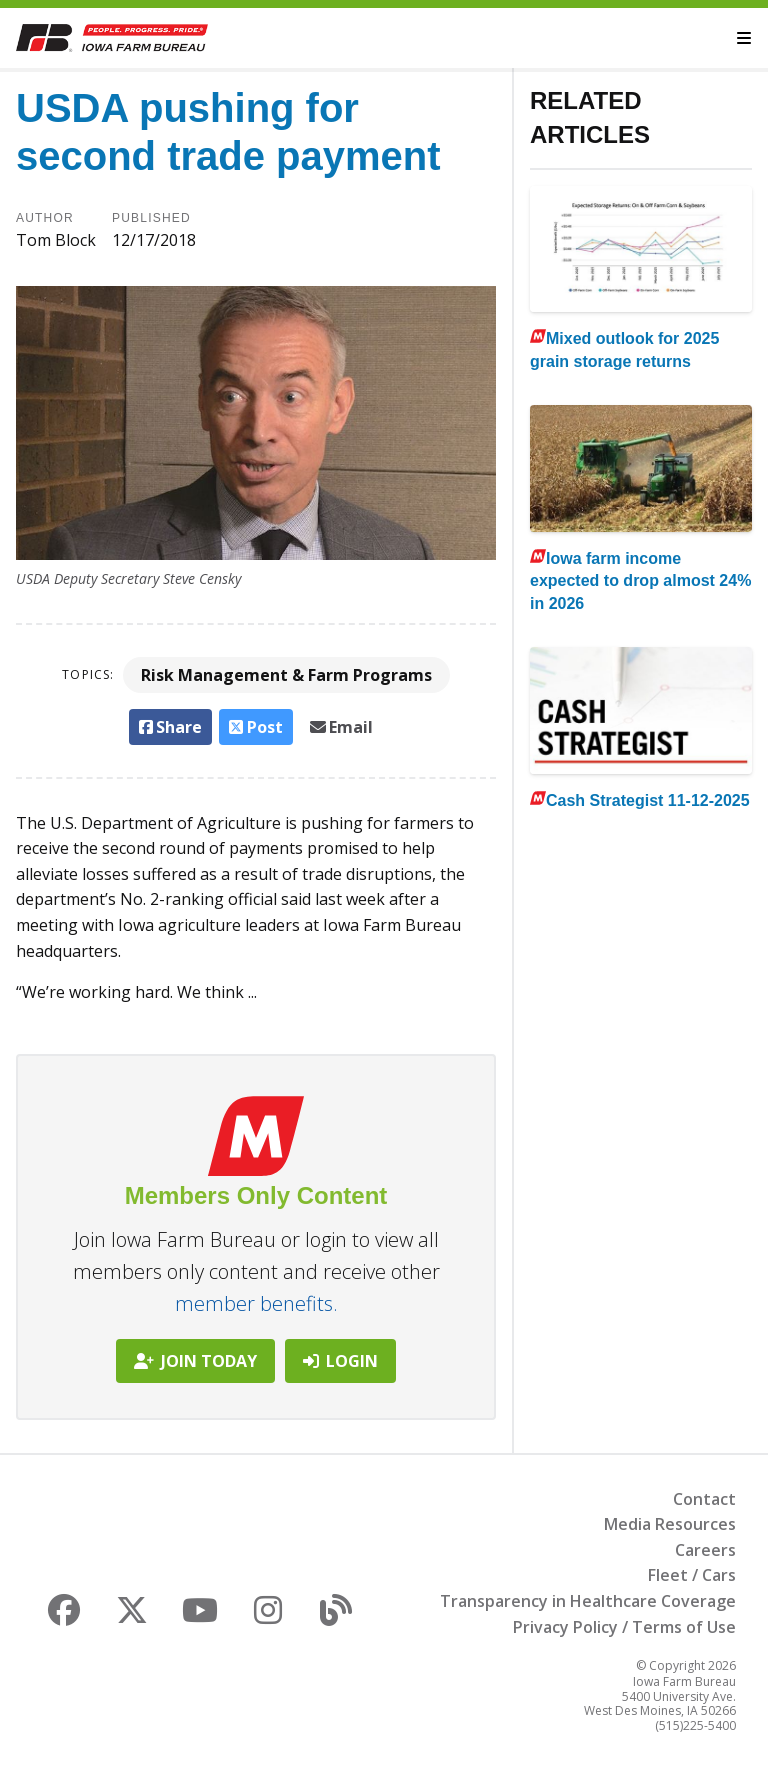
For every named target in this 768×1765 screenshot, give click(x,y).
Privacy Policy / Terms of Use (624, 1627)
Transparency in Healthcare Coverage (588, 1601)
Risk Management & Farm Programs (286, 675)
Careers (705, 1550)
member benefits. (256, 1303)
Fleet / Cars (692, 1575)
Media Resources (670, 1524)
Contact (704, 1499)
